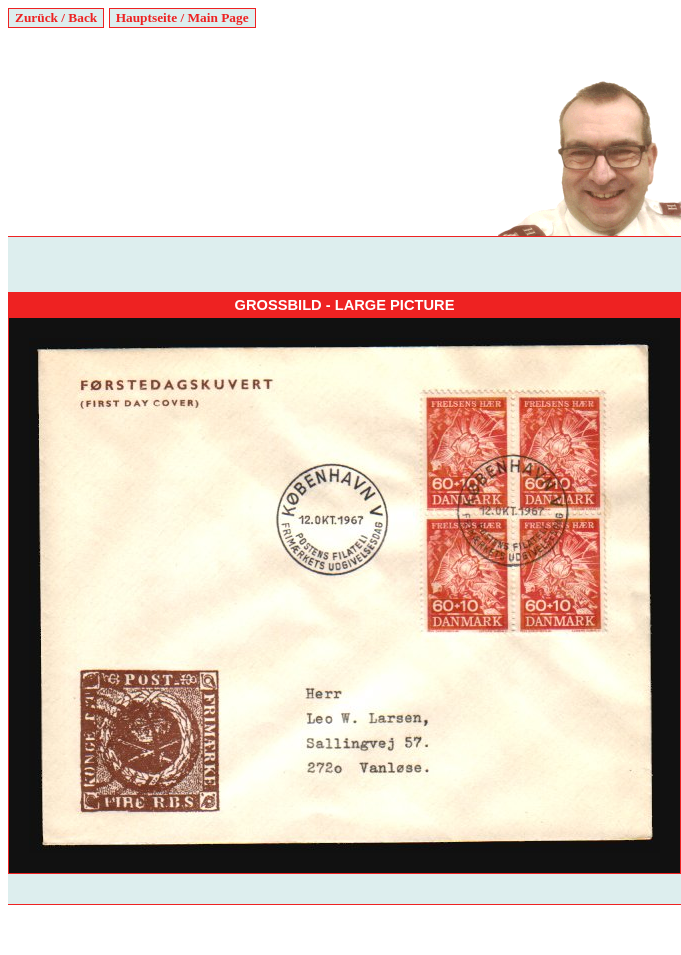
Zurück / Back (56, 17)
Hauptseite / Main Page (182, 17)
